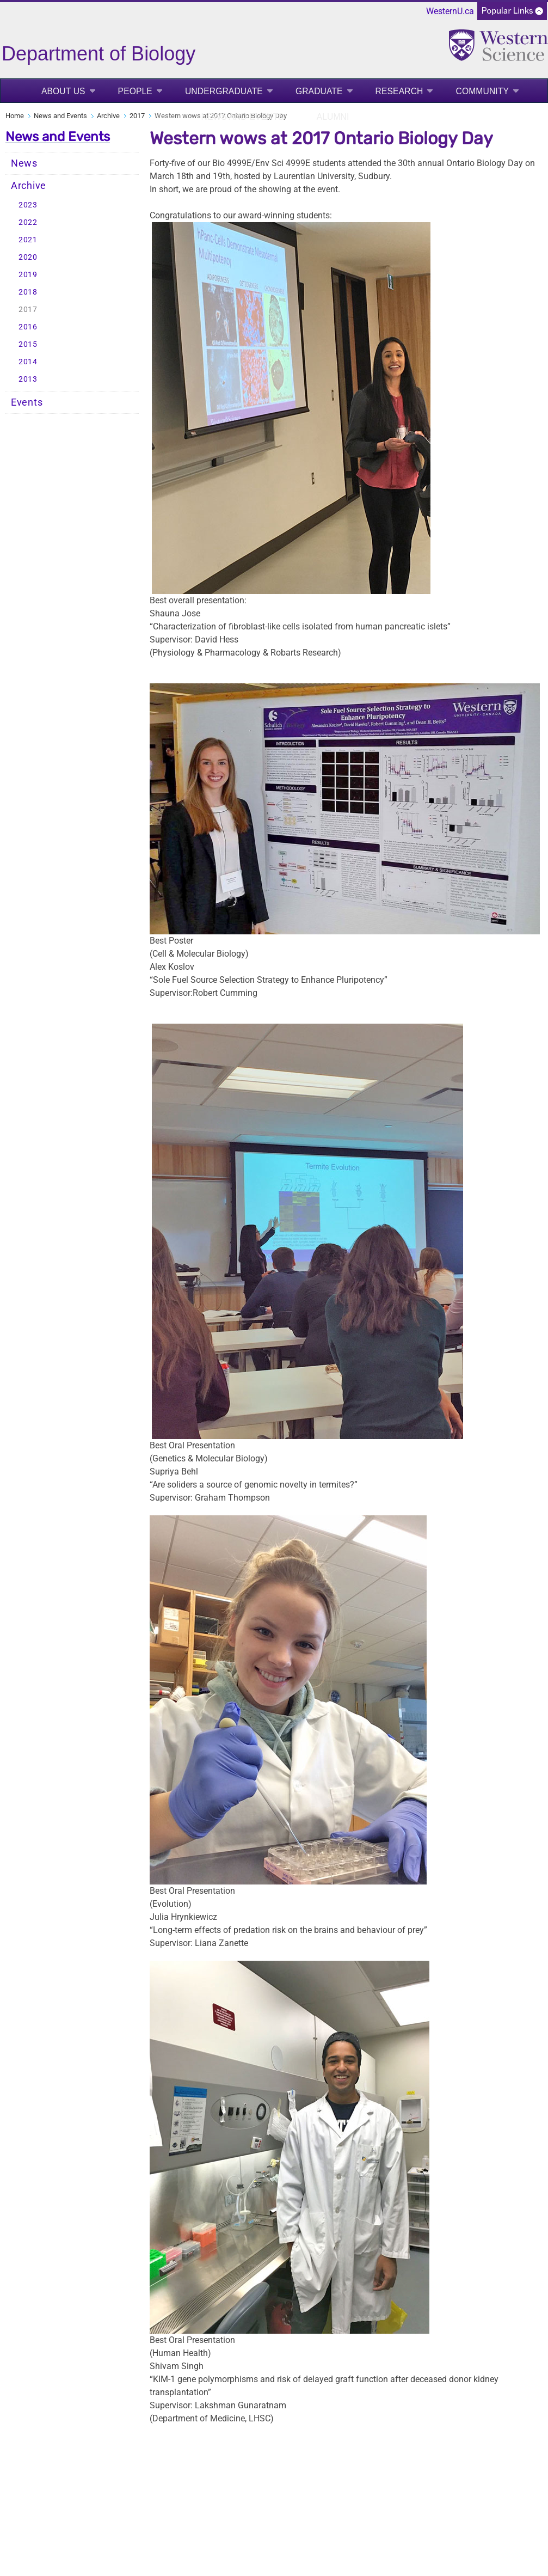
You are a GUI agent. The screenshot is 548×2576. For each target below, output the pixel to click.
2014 (28, 361)
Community (482, 91)
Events (26, 402)
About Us (63, 91)
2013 (28, 379)
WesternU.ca (450, 11)
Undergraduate (224, 91)
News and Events (242, 116)
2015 (28, 344)
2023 (28, 205)
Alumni (333, 116)
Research (399, 91)
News (24, 163)
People (135, 91)
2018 (28, 292)
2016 (28, 327)
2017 (137, 116)
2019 (28, 274)
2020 (28, 257)
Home (14, 116)
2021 (28, 239)
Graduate (319, 91)
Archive (108, 116)
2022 (28, 222)
